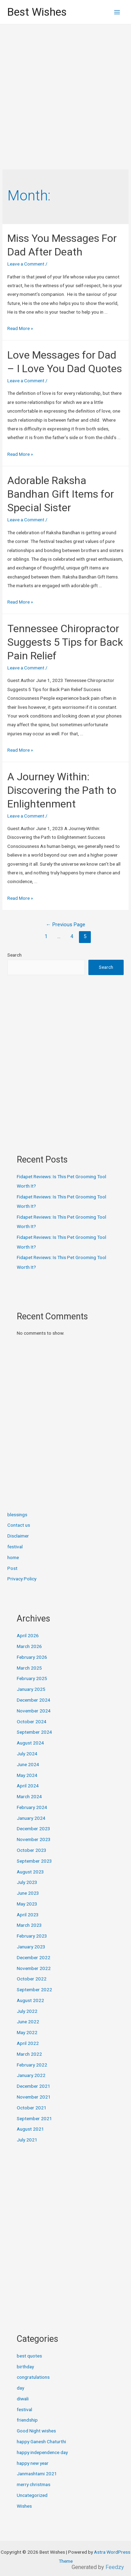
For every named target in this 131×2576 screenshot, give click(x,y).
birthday (25, 2366)
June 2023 (28, 1893)
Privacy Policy (21, 1578)
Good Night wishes (36, 2430)
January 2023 (31, 1946)
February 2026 (32, 1657)
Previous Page (65, 924)
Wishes (24, 2506)
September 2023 (34, 1861)
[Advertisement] (65, 93)
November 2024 (34, 1711)
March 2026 (29, 1646)
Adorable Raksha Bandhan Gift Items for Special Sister (60, 494)
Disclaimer (18, 1536)
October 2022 (31, 1978)
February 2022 (32, 2065)
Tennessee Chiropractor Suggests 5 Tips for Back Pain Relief (65, 642)
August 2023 (30, 1872)
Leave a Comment (25, 264)
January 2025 (31, 1689)
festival (15, 1546)
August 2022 (30, 2000)
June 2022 (28, 2021)
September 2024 (34, 1732)
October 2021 (31, 2107)
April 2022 (28, 2043)
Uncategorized (32, 2495)
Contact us (18, 1525)
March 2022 (29, 2054)
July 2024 (27, 1753)
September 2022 (34, 1989)
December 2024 (33, 1700)
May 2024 (27, 1775)
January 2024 (31, 1818)
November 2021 (34, 2097)
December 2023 (33, 1828)
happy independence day (42, 2452)
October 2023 (31, 1850)
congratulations (33, 2377)
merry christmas (33, 2484)
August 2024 (30, 1743)
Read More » (20, 328)
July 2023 (27, 1882)
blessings (17, 1514)
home (13, 1557)
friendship (27, 2420)
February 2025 (32, 1678)
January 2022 (31, 2075)
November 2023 (34, 1839)
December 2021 (33, 2086)
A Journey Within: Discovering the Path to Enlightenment (61, 790)
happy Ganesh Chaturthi (41, 2441)
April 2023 (28, 1914)
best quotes (29, 2356)
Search (14, 955)
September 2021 (34, 2118)
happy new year (33, 2463)
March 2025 (29, 1668)
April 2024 (28, 1785)
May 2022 (27, 2032)
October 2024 (31, 1721)
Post (12, 1568)
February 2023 (32, 1936)
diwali (23, 2398)
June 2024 (28, 1764)
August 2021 (30, 2129)
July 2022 (27, 2011)
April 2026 (28, 1635)
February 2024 (32, 1807)
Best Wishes (37, 11)
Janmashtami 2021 (37, 2473)
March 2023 (29, 1925)
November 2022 (34, 1968)
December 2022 (33, 1957)
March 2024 (29, 1796)
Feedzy (114, 2567)
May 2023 (27, 1904)
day (20, 2388)
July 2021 (27, 2139)
